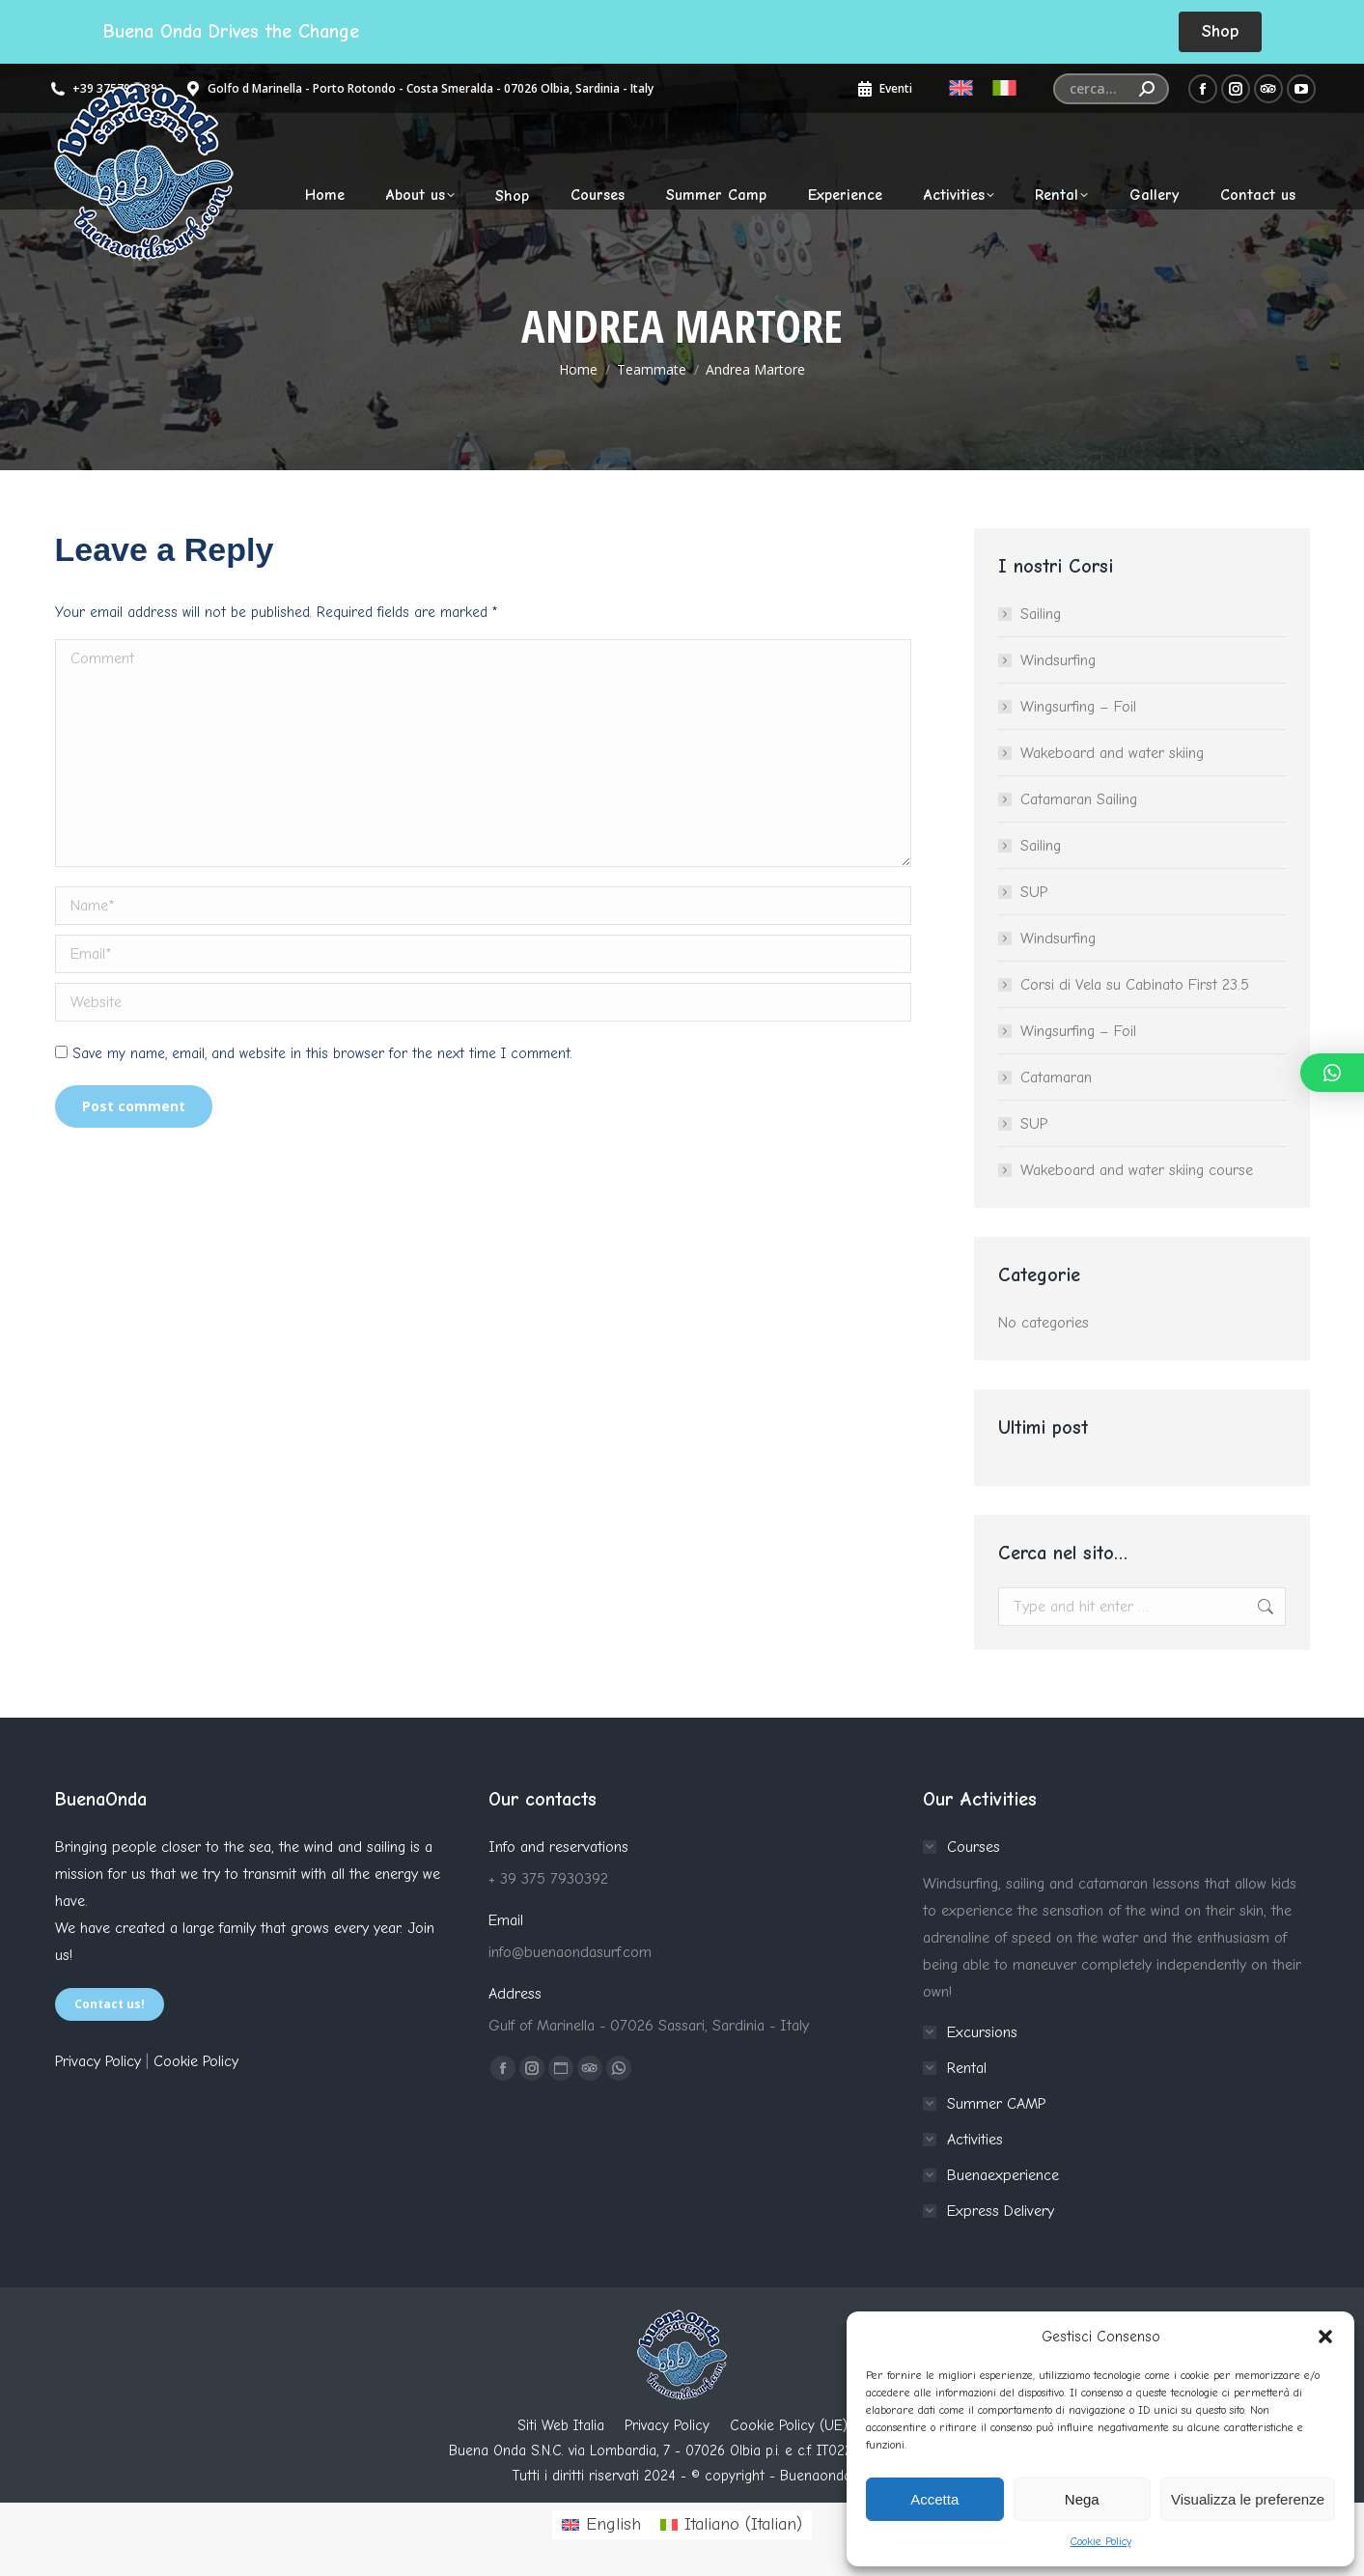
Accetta (934, 2499)
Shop (1220, 31)
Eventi (883, 89)
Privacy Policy (98, 2061)
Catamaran (1056, 1077)
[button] (1325, 2336)
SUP (1033, 892)
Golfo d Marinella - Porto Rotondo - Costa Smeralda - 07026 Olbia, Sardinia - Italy (418, 89)
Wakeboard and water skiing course (1136, 1170)
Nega (1082, 2499)
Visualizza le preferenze (1247, 2499)
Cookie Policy (1101, 2541)
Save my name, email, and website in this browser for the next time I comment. (322, 1053)
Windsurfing (1058, 660)
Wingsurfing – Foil (1078, 706)
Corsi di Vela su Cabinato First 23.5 (1134, 985)
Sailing (1040, 614)
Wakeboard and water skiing (1112, 753)
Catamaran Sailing (1078, 799)
